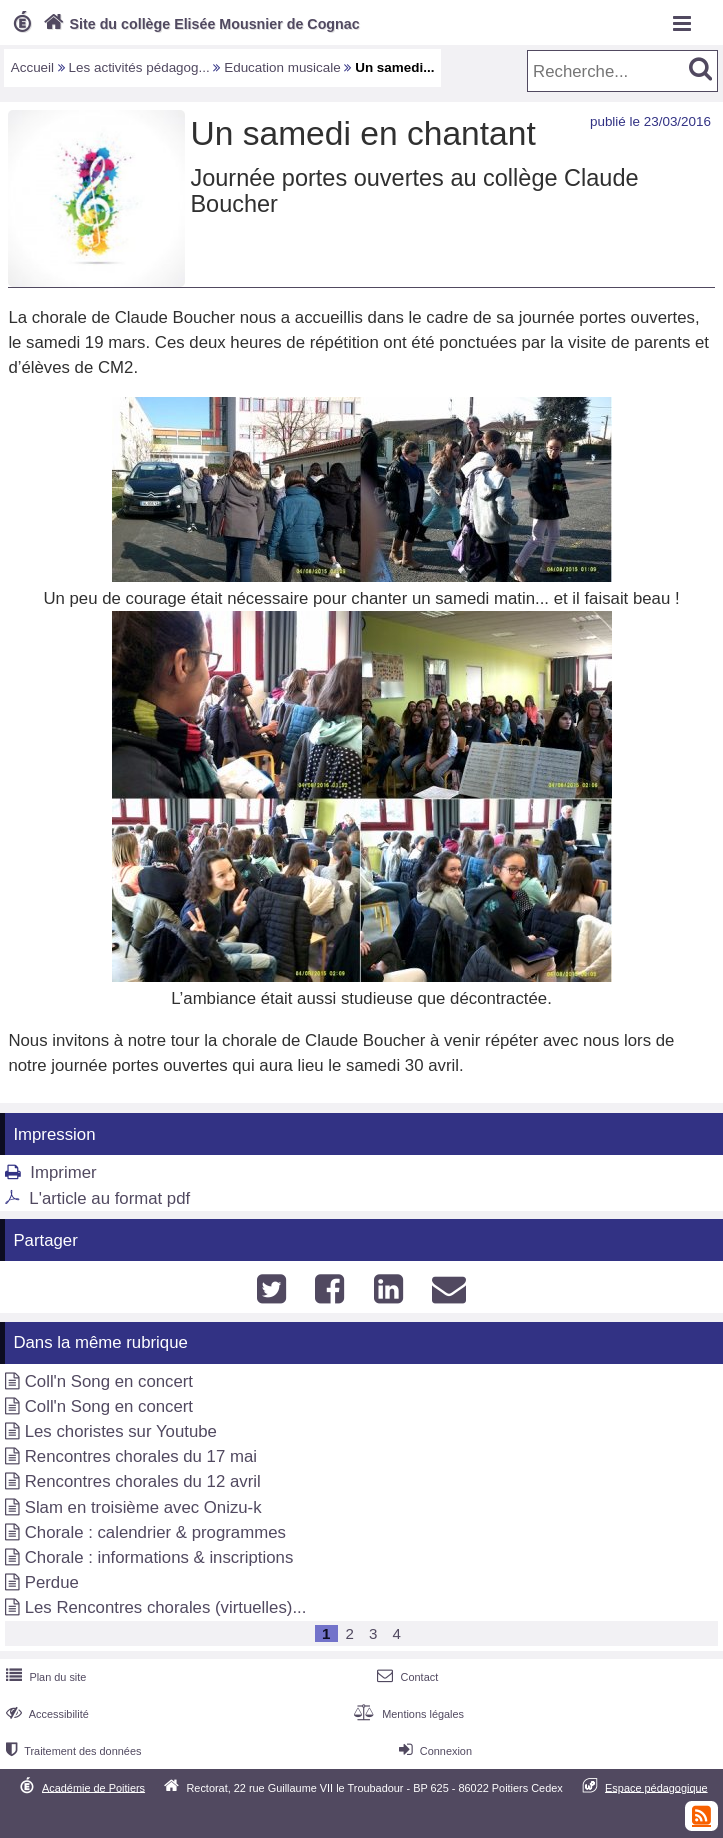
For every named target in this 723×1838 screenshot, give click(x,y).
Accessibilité (45, 1714)
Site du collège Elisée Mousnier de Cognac (199, 24)
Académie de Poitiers (93, 1787)
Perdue (52, 1582)
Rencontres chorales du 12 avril (143, 1481)
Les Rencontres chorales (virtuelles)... (166, 1607)
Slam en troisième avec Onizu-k (143, 1507)
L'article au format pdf (109, 1198)
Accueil (32, 67)
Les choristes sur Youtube (121, 1431)
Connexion (433, 1751)
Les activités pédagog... (139, 67)
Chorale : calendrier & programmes (155, 1532)
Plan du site (44, 1677)
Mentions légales (407, 1714)
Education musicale (282, 67)
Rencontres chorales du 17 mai (141, 1456)
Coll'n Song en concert (109, 1381)
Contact (405, 1677)
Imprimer (63, 1172)
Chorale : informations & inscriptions (159, 1557)
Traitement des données (71, 1751)
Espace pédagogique (656, 1787)
